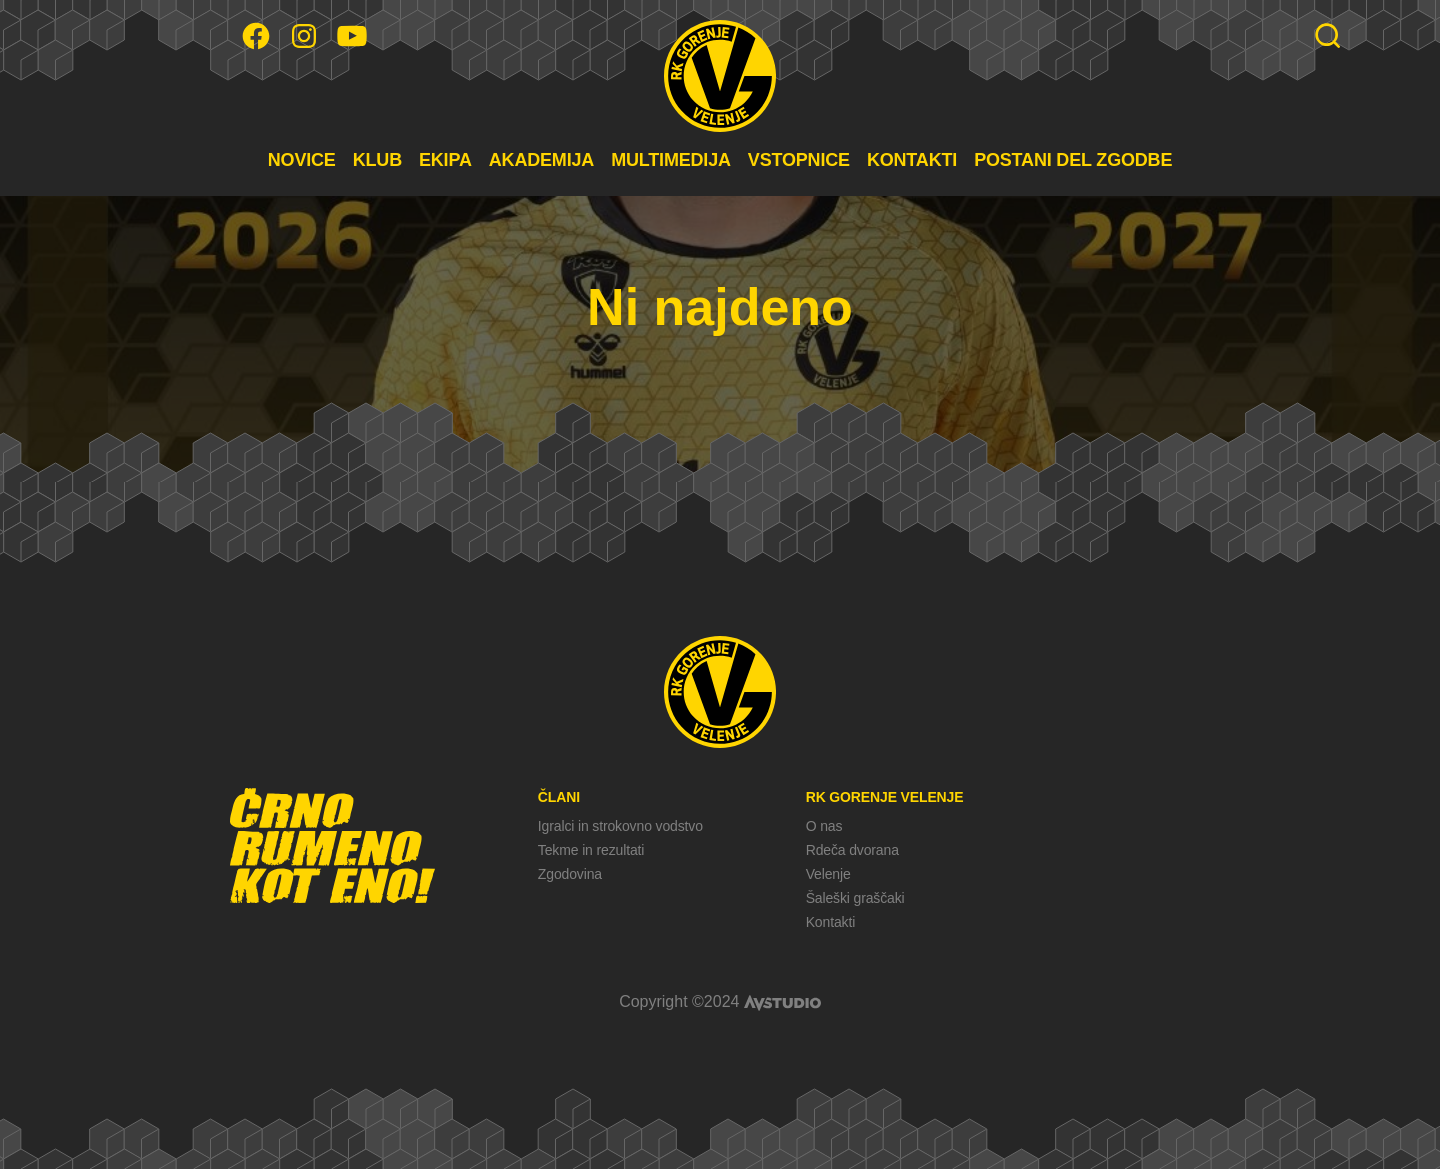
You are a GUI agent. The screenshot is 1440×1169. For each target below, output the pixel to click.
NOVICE (302, 160)
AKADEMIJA (541, 160)
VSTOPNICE (799, 160)
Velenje (828, 874)
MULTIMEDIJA (671, 160)
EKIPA (445, 160)
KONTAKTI (912, 160)
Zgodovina (570, 874)
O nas (824, 826)
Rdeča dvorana (852, 850)
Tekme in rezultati (591, 850)
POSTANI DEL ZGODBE (1073, 160)
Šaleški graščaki (855, 898)
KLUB (377, 160)
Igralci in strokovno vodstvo (620, 826)
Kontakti (830, 922)
